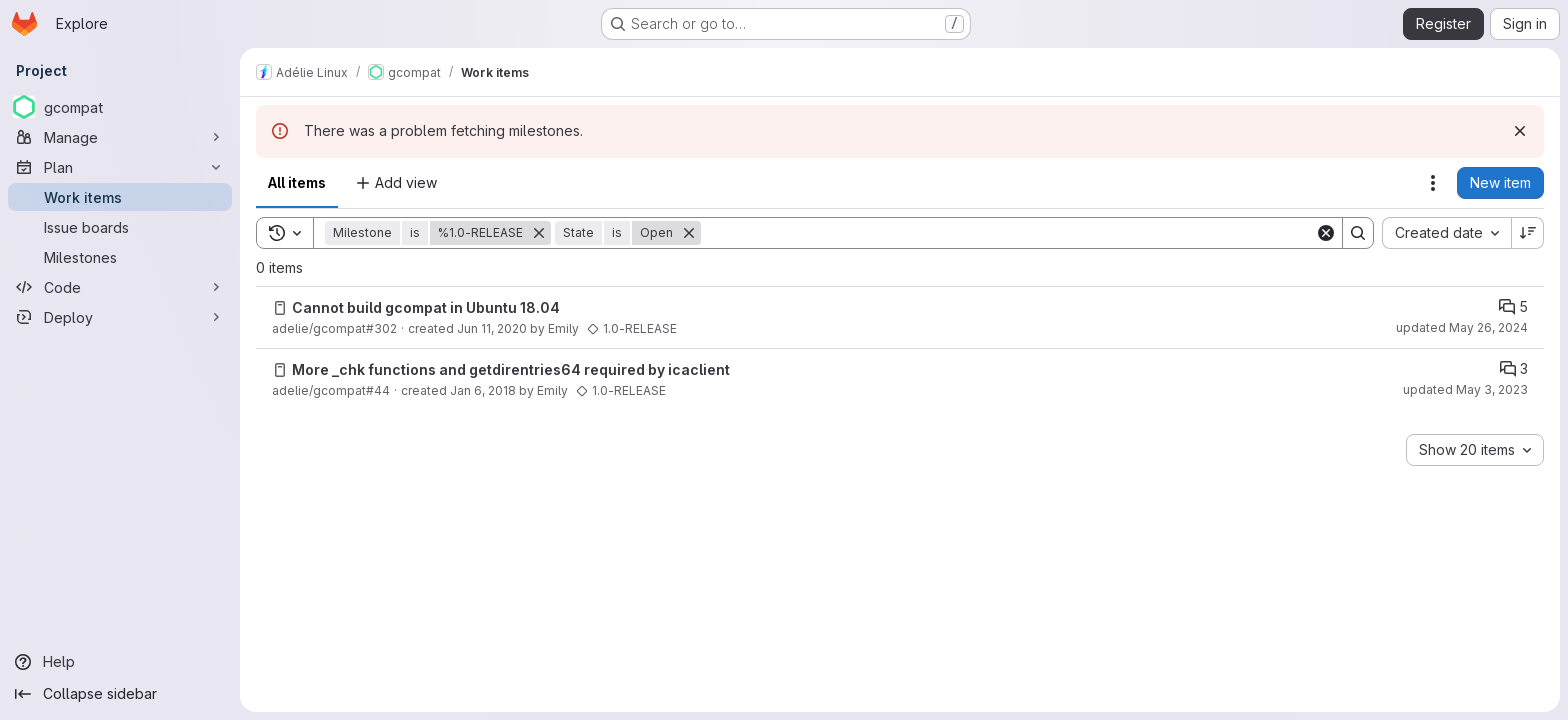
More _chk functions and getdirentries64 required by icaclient (511, 369)
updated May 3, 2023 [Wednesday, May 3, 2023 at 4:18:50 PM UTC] (1465, 389)
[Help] (120, 662)
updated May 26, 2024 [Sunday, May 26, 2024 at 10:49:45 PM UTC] (1462, 327)
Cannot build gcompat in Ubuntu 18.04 (426, 307)
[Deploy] (120, 317)
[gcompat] (120, 107)
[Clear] (1326, 233)
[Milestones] (120, 257)
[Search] (1008, 233)
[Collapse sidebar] (120, 694)
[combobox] (1446, 233)
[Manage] (120, 137)
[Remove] (539, 233)
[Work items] (120, 197)
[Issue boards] (120, 227)
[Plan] (120, 167)
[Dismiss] (1520, 131)
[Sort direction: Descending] (1528, 233)
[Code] (120, 287)
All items (297, 182)
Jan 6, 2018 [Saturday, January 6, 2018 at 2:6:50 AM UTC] (483, 390)
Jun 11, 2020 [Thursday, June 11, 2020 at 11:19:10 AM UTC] (492, 328)
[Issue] (280, 308)
